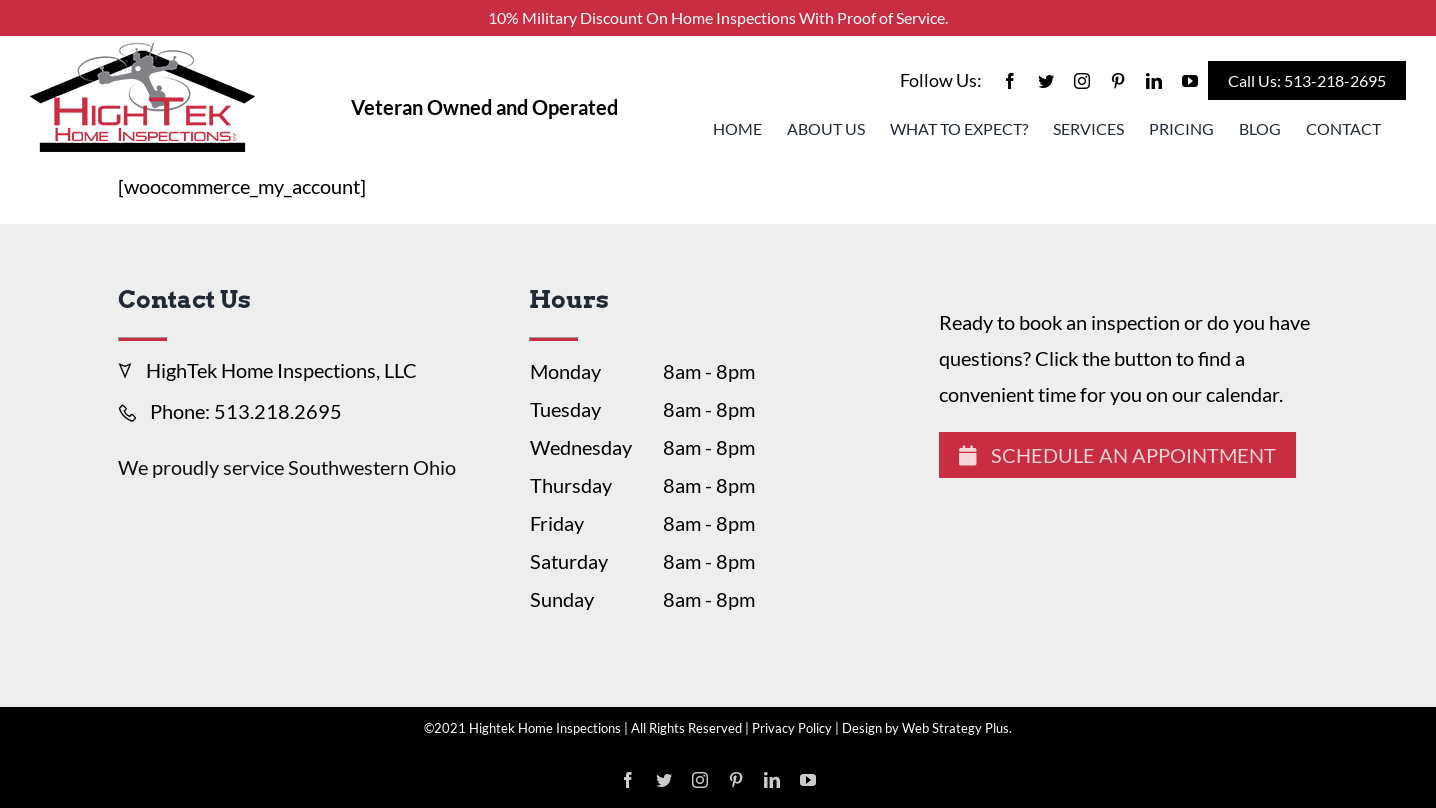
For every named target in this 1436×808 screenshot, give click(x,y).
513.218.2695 (278, 411)
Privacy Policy (792, 728)
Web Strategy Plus (955, 728)
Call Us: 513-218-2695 (1307, 80)
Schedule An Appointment (1117, 455)
